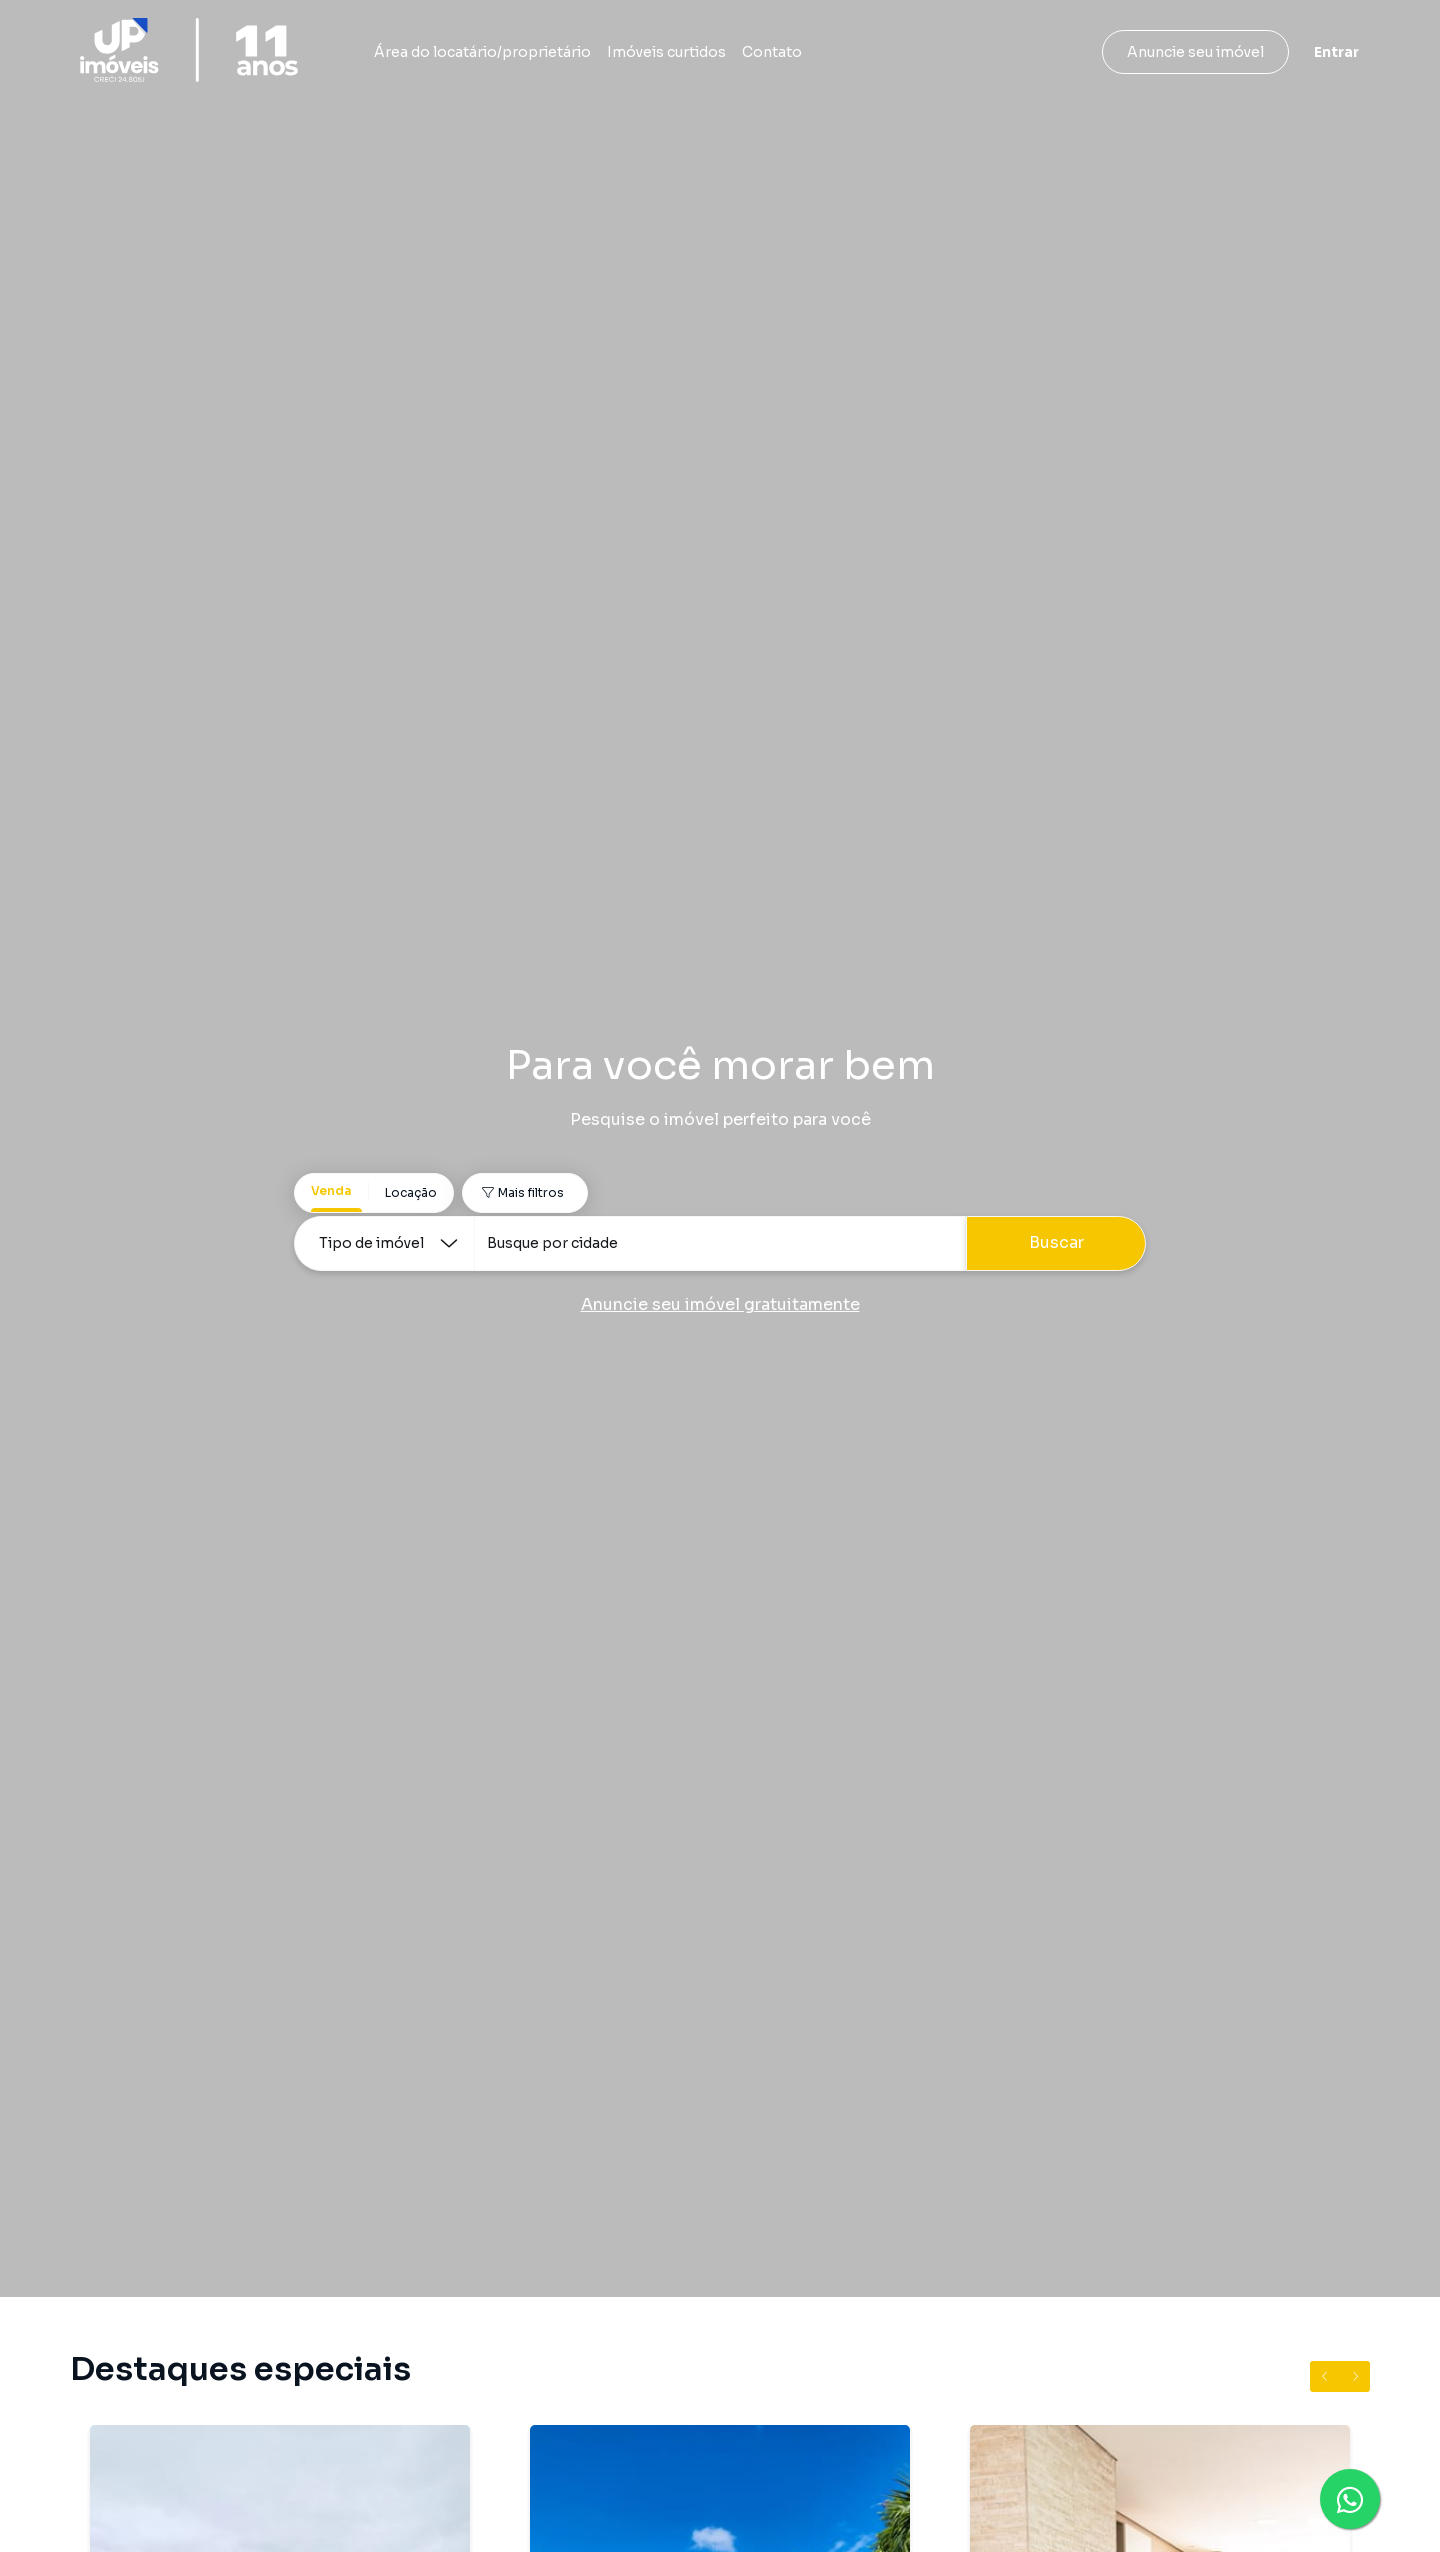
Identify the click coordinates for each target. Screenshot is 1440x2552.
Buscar (1056, 1242)
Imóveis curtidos (666, 52)
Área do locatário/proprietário (482, 52)
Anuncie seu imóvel (1195, 52)
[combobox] (720, 1243)
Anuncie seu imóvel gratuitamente (720, 1304)
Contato (772, 52)
